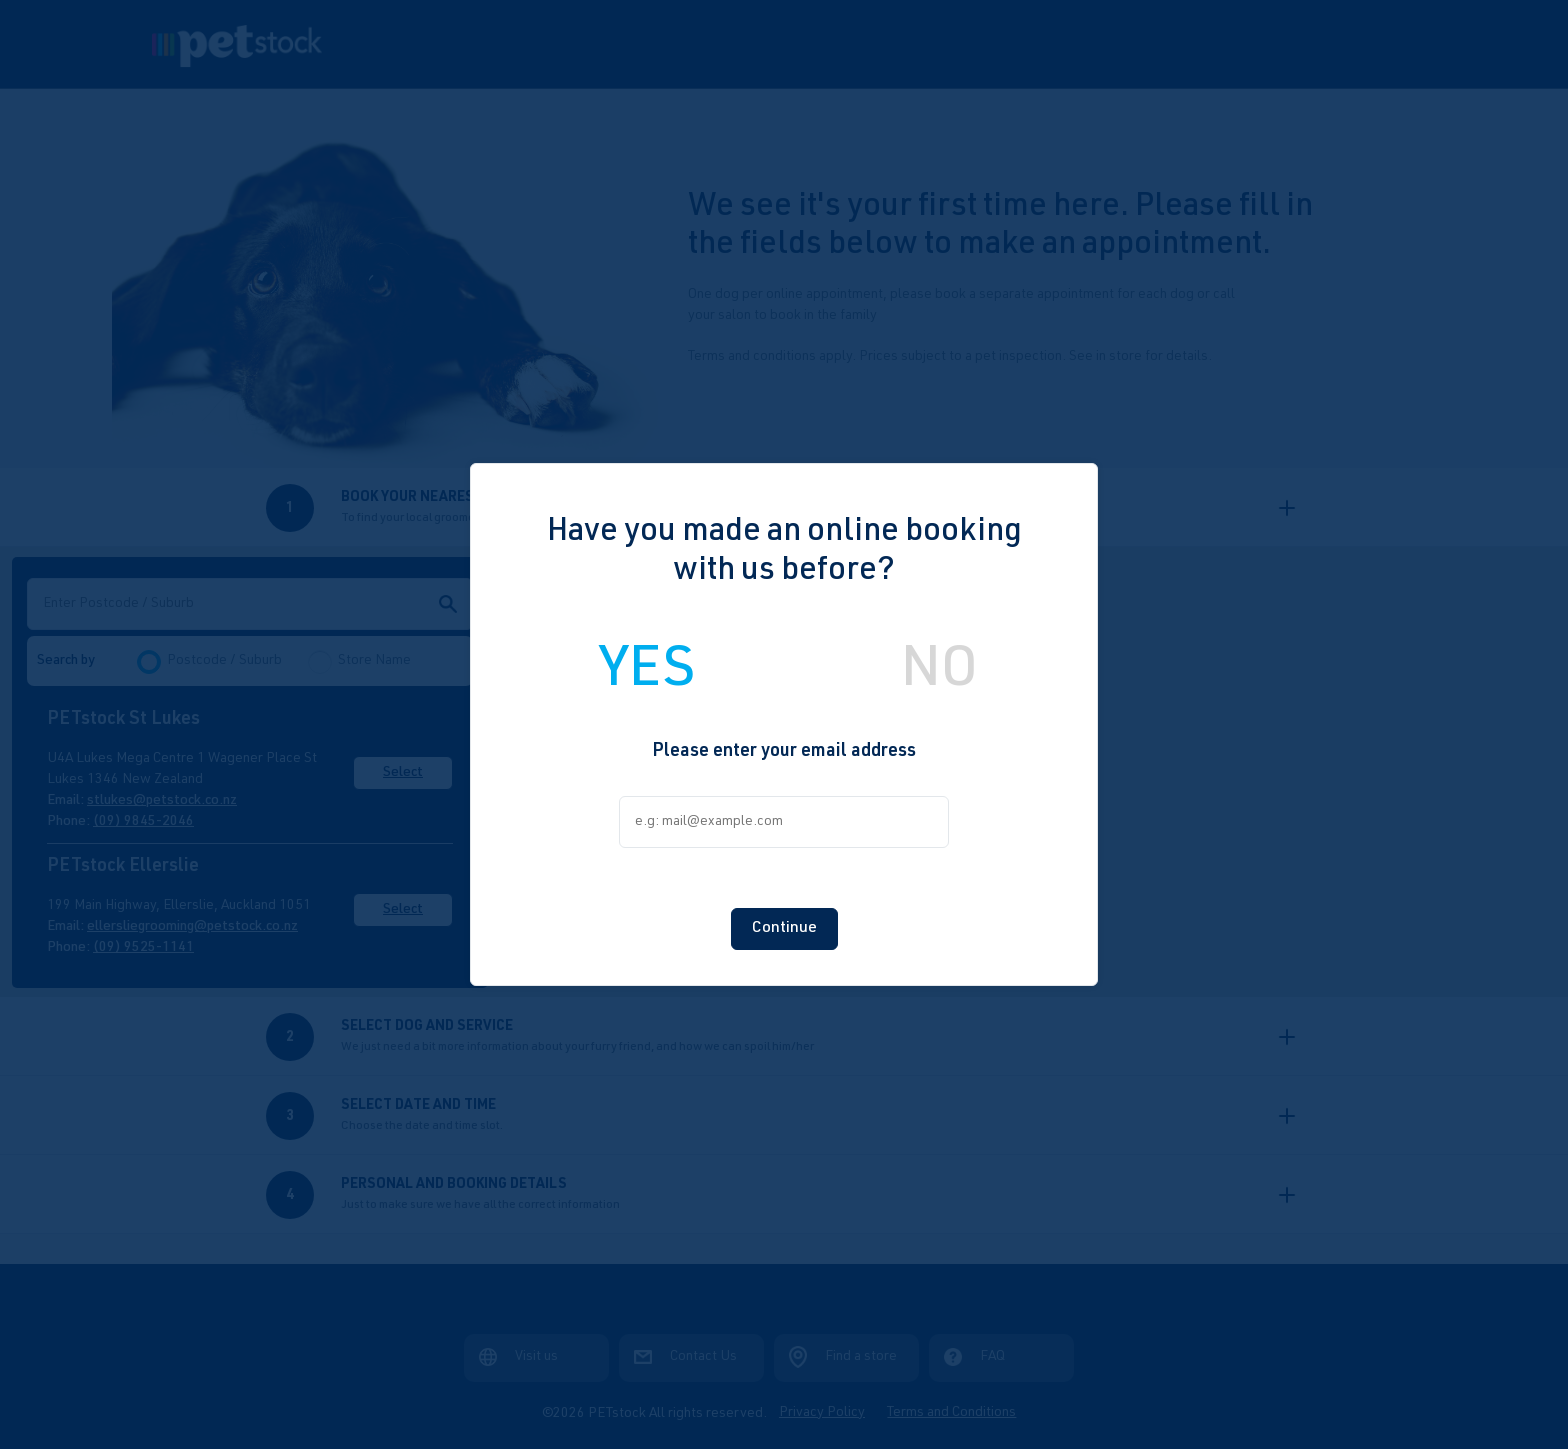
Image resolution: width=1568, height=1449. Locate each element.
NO (939, 673)
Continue (784, 929)
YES (647, 673)
